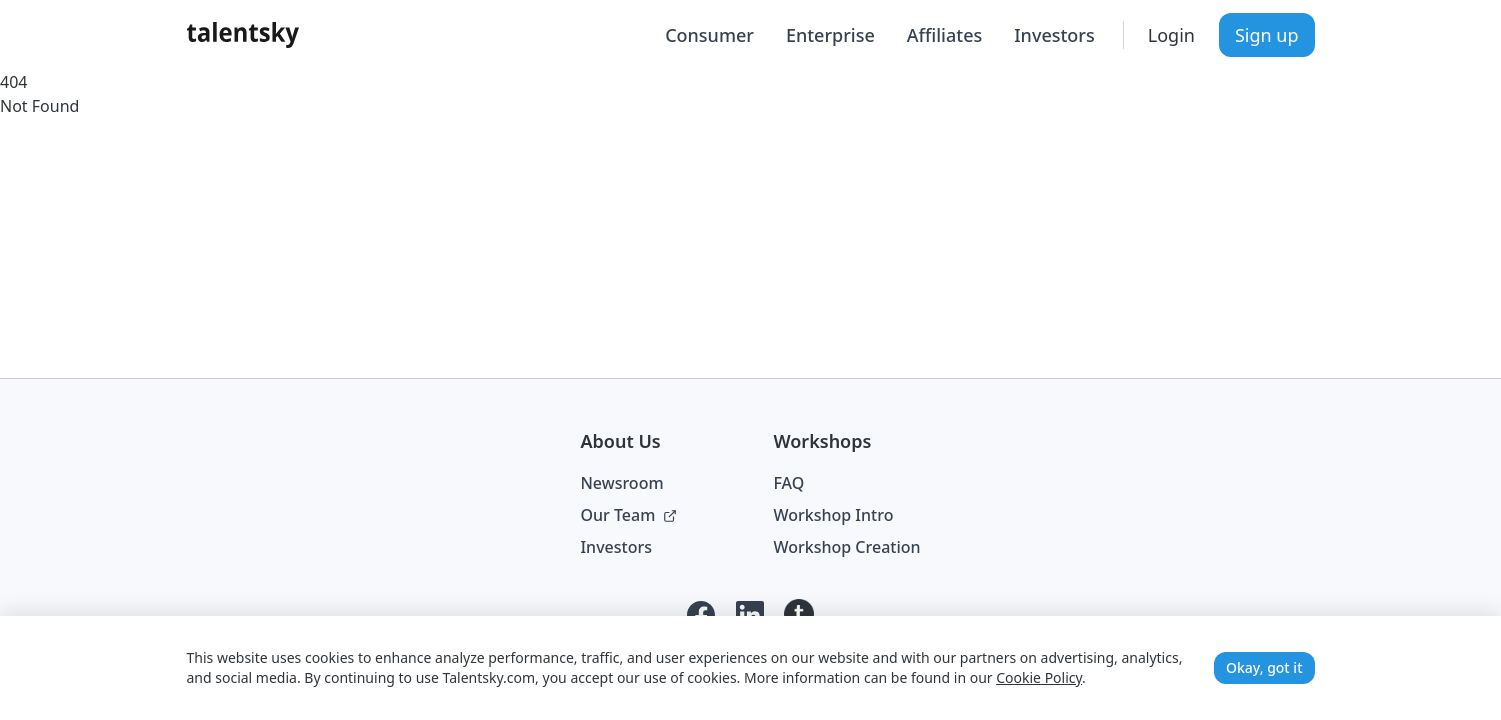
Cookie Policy (1039, 677)
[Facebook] (701, 615)
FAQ (788, 483)
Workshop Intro (833, 515)
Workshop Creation (846, 547)
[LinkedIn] (750, 615)
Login (1171, 35)
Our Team (628, 515)
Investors (1054, 35)
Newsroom (621, 483)
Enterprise (830, 35)
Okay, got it (1264, 667)
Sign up (1267, 35)
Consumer (709, 35)
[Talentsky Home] (243, 35)
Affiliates (944, 35)
